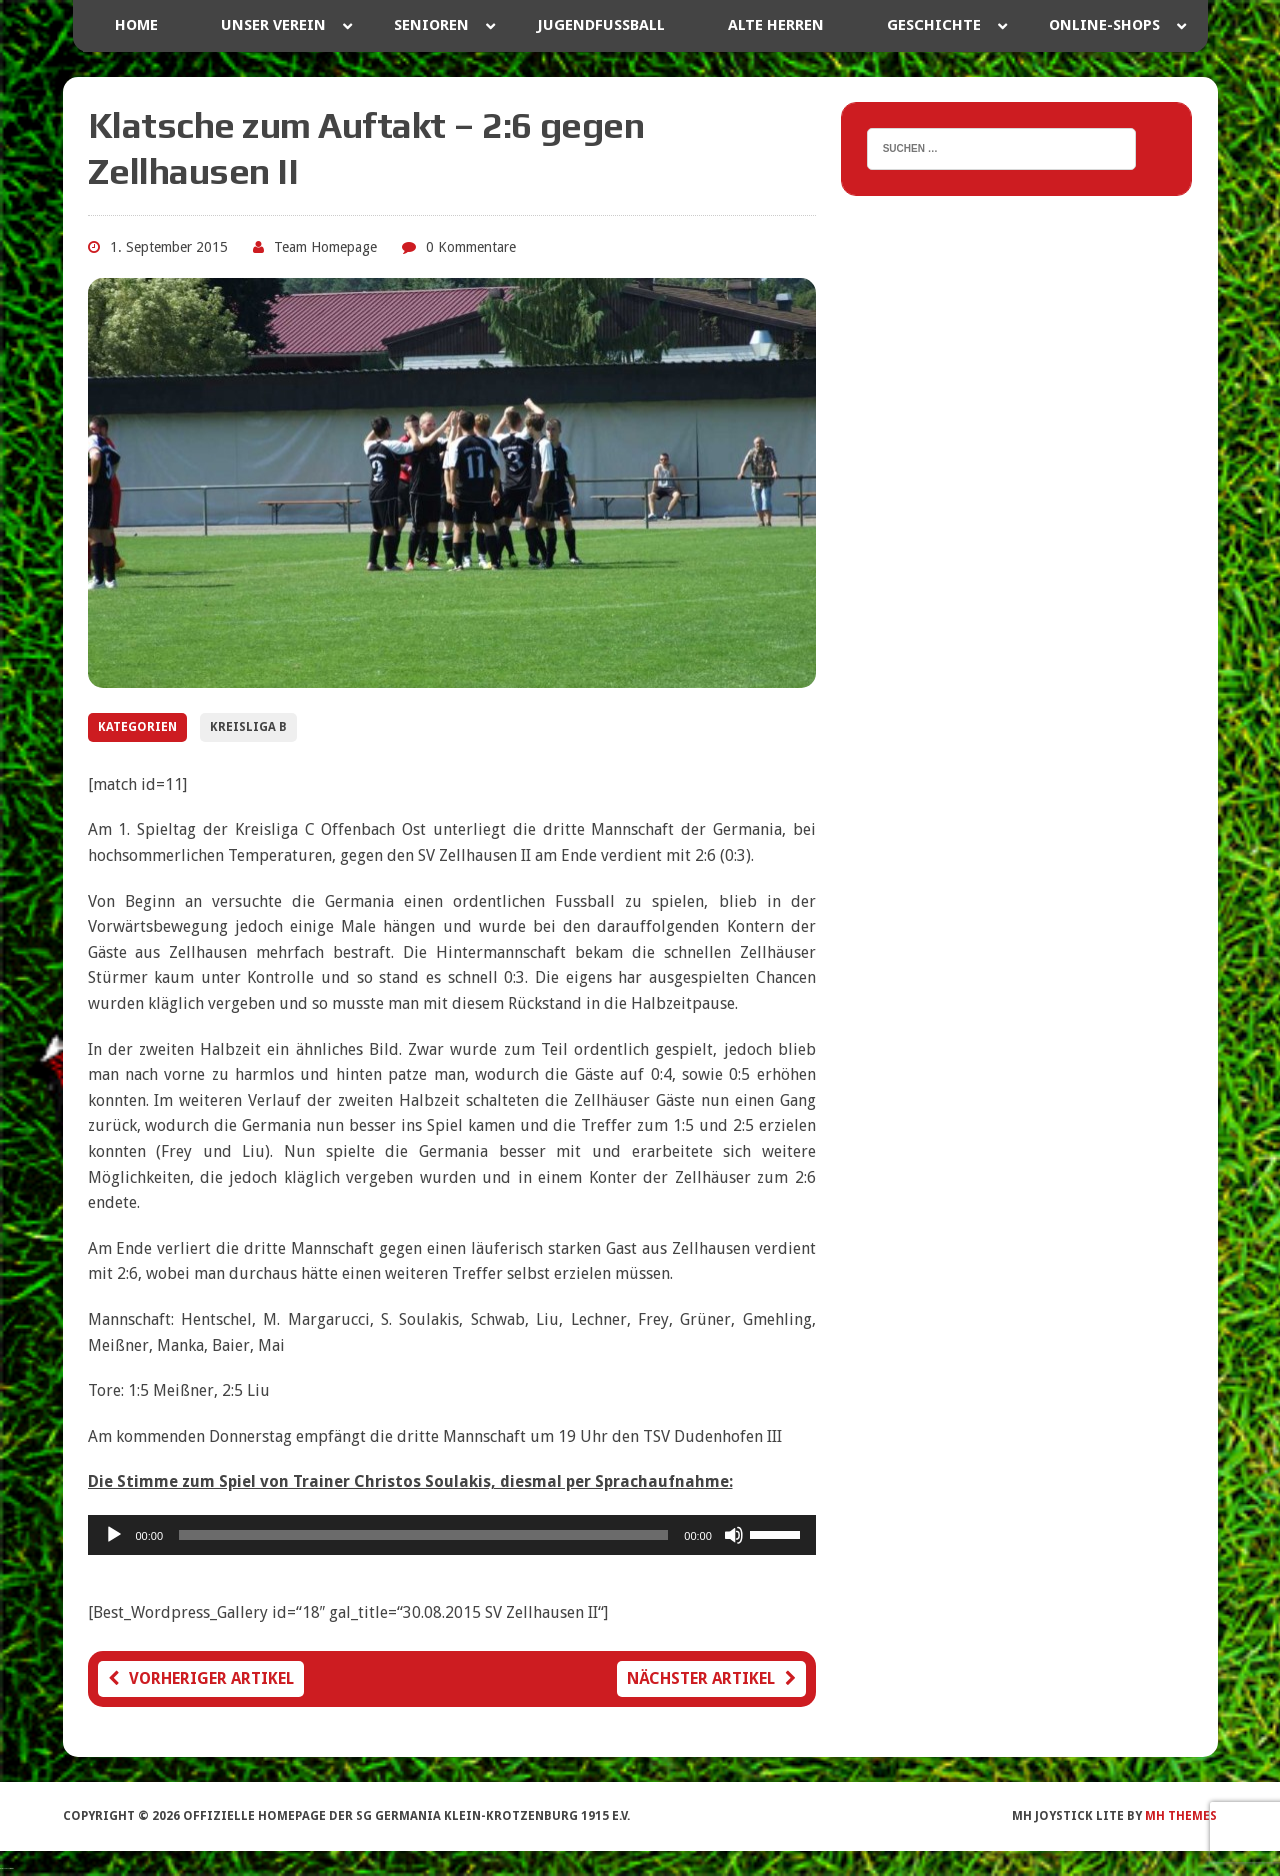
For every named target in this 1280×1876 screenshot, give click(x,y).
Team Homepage (325, 247)
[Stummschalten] (734, 1535)
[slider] (423, 1535)
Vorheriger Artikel (201, 1678)
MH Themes (1181, 1816)
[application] (452, 1535)
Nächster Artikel (711, 1678)
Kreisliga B (248, 727)
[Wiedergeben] (114, 1535)
